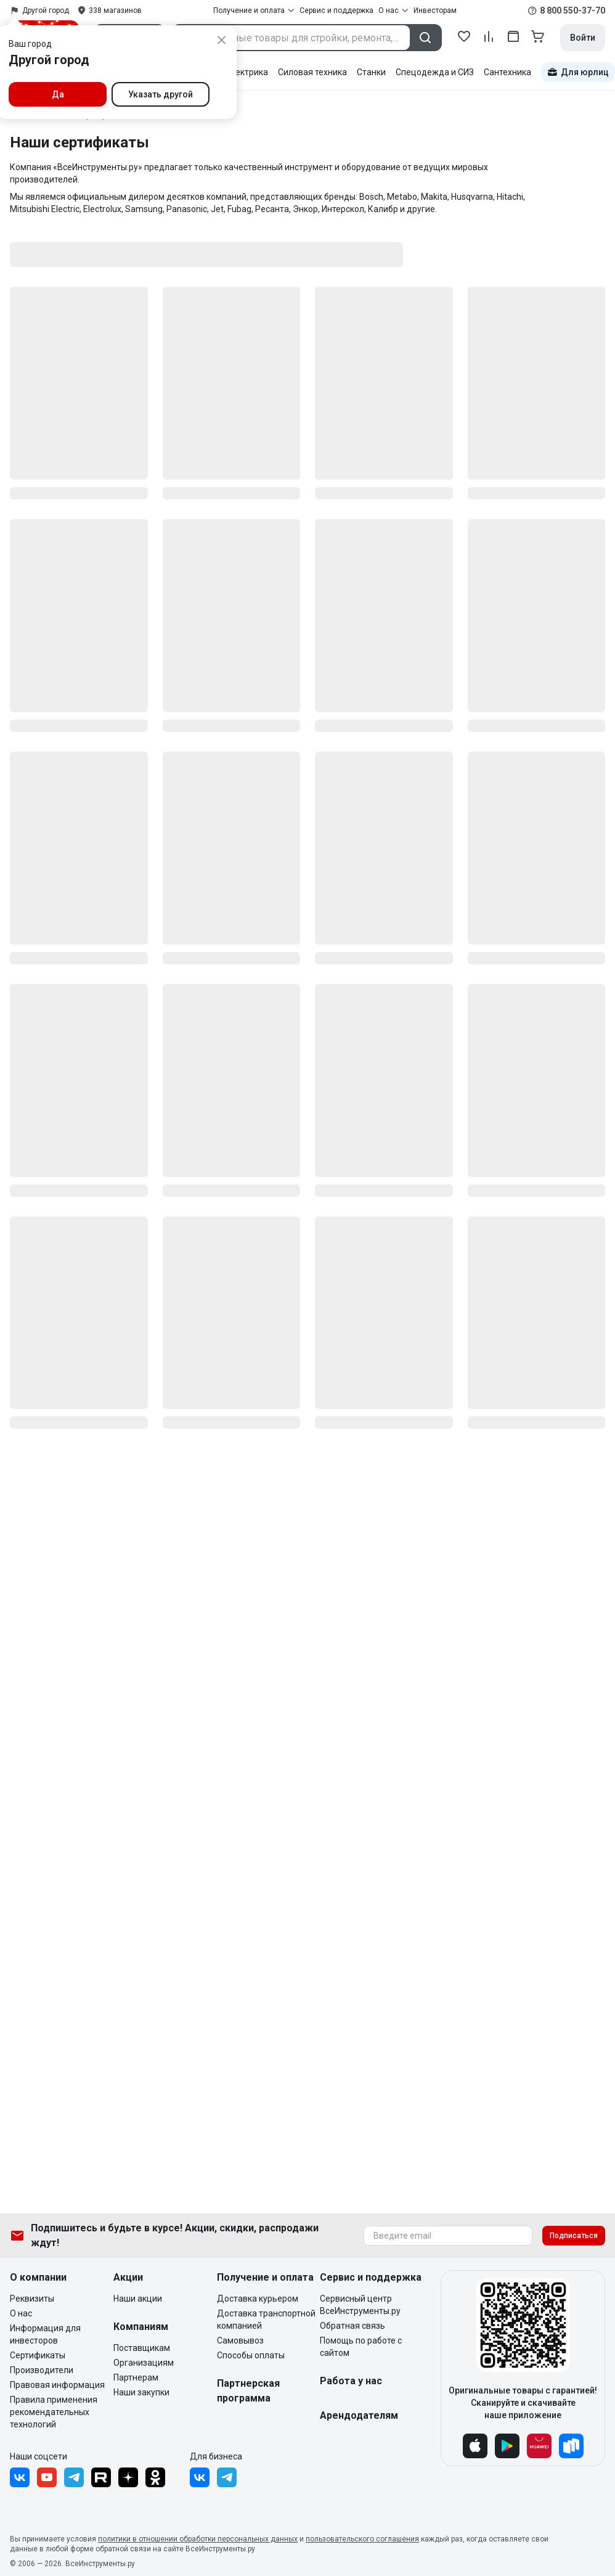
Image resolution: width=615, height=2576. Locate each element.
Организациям (143, 2363)
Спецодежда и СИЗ (435, 72)
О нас (21, 2313)
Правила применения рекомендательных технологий (53, 2412)
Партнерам (135, 2377)
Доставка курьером (257, 2298)
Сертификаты (37, 2355)
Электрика (246, 72)
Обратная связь (352, 2326)
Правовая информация (57, 2385)
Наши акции (137, 2298)
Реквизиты (32, 2298)
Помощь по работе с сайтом (361, 2347)
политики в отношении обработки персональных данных (198, 2539)
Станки (371, 72)
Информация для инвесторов (45, 2334)
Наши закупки (141, 2392)
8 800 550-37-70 (572, 10)
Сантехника (507, 72)
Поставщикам (141, 2348)
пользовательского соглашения (362, 2539)
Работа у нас (351, 2381)
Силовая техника (312, 72)
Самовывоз (240, 2340)
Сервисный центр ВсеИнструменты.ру (360, 2305)
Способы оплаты (251, 2355)
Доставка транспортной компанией (266, 2319)
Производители (41, 2370)
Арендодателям (359, 2415)
